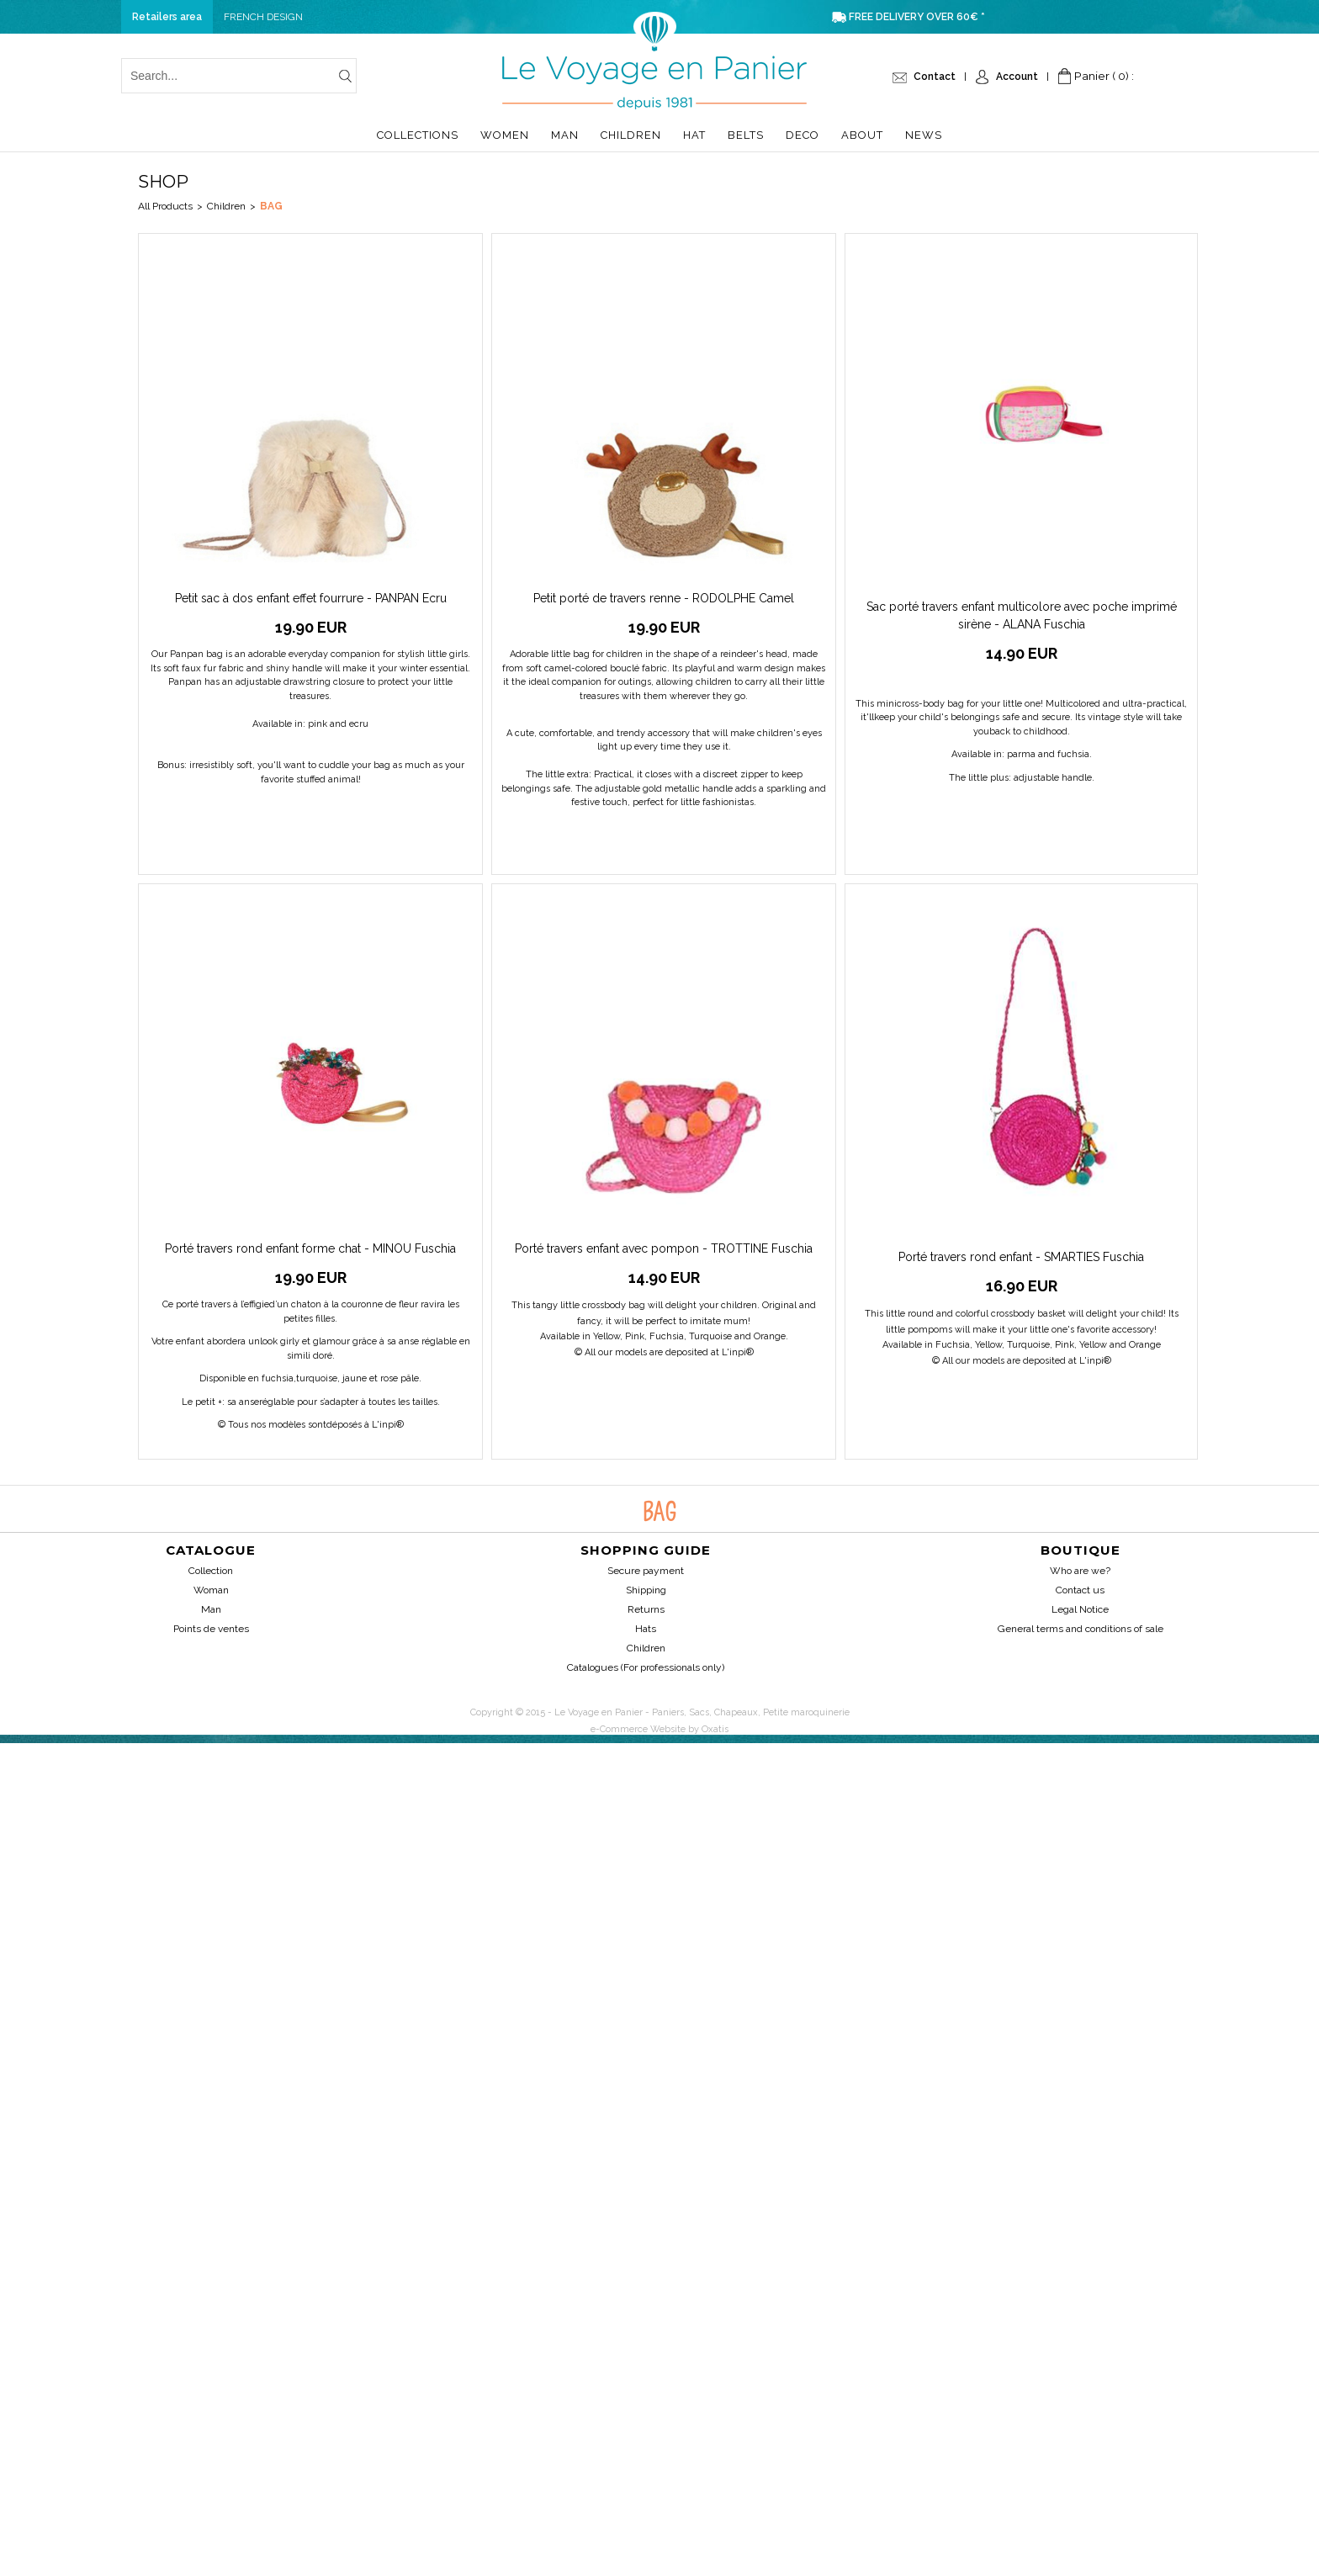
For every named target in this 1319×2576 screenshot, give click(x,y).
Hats (645, 1629)
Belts (746, 135)
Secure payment (645, 1571)
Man (565, 135)
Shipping (646, 1590)
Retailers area (167, 17)
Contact (935, 76)
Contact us (1080, 1590)
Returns (646, 1609)
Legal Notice (1080, 1609)
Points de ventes (211, 1629)
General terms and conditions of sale (1080, 1629)
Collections (417, 135)
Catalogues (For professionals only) (645, 1667)
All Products (165, 206)
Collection (210, 1571)
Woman (211, 1590)
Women (504, 135)
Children (631, 135)
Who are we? (1080, 1571)
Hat (694, 135)
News (923, 135)
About (862, 135)
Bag (271, 206)
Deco (802, 135)
